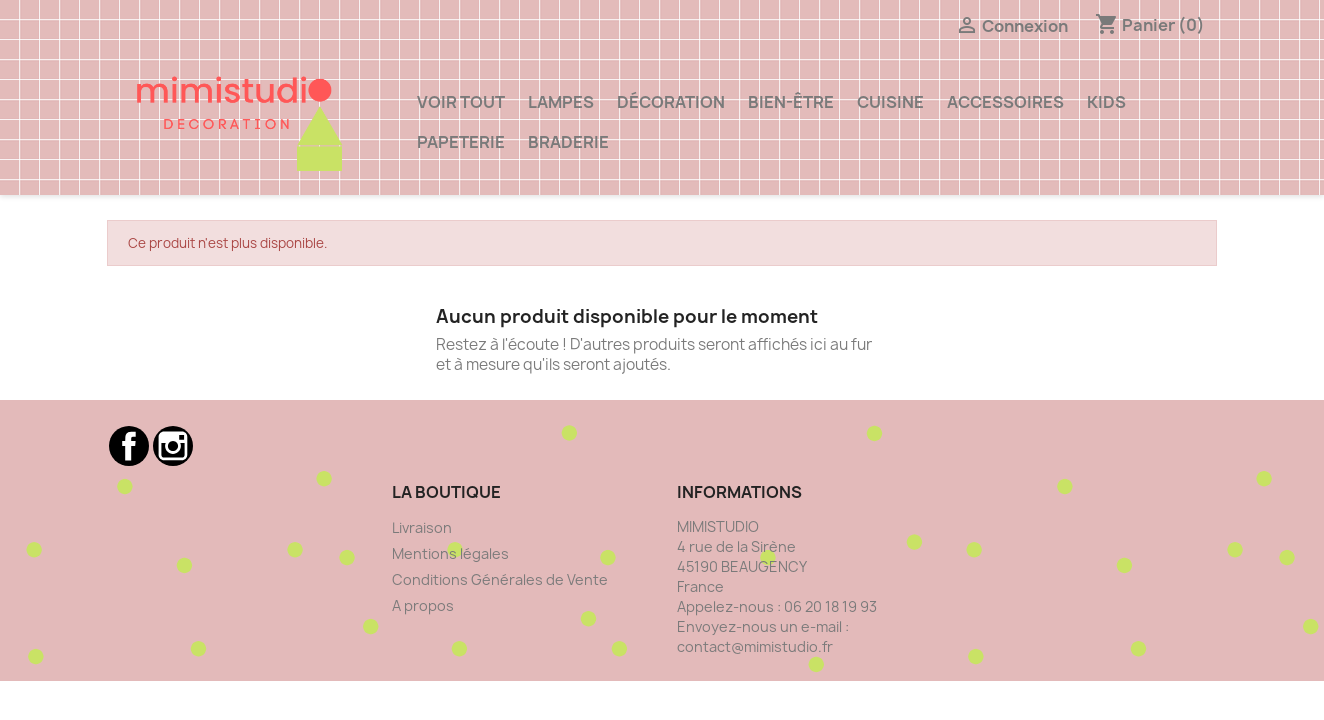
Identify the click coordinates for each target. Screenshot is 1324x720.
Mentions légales (450, 553)
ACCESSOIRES (1005, 102)
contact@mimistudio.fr (755, 646)
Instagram (173, 446)
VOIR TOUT (461, 102)
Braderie (568, 142)
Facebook (129, 446)
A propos (423, 605)
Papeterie (461, 142)
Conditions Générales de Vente (500, 579)
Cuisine (890, 102)
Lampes (561, 102)
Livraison (422, 527)
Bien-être (791, 102)
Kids (1106, 102)
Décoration (671, 102)
